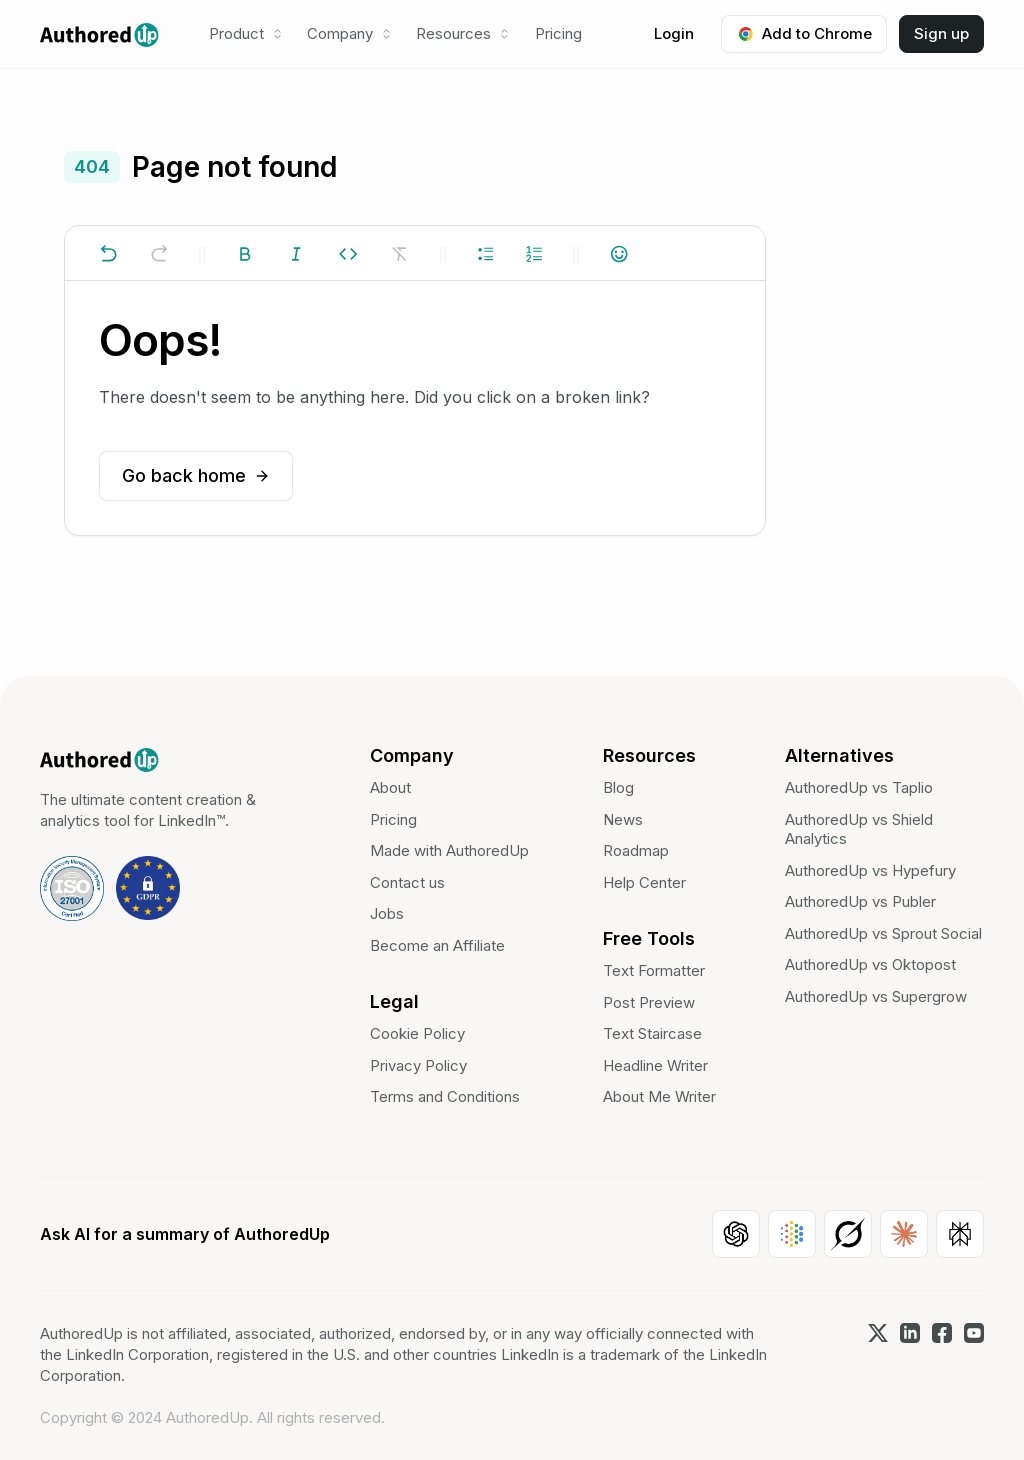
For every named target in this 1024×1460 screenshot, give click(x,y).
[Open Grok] (848, 1234)
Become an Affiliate (437, 945)
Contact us (407, 882)
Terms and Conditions (445, 1096)
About (390, 787)
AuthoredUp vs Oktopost (870, 964)
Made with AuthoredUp (449, 850)
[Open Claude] (904, 1234)
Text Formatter (654, 970)
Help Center (644, 882)
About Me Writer (659, 1096)
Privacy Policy (418, 1065)
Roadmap (636, 850)
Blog (618, 787)
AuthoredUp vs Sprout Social (883, 933)
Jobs (387, 913)
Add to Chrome (804, 34)
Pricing (558, 33)
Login (674, 33)
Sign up (941, 33)
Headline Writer (655, 1065)
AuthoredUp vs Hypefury (870, 870)
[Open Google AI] (792, 1234)
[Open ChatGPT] (736, 1234)
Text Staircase (652, 1033)
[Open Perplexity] (960, 1234)
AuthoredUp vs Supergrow (876, 996)
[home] (99, 34)
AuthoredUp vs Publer (860, 901)
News (623, 819)
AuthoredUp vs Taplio (859, 787)
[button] (246, 34)
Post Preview (649, 1002)
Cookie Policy (417, 1033)
